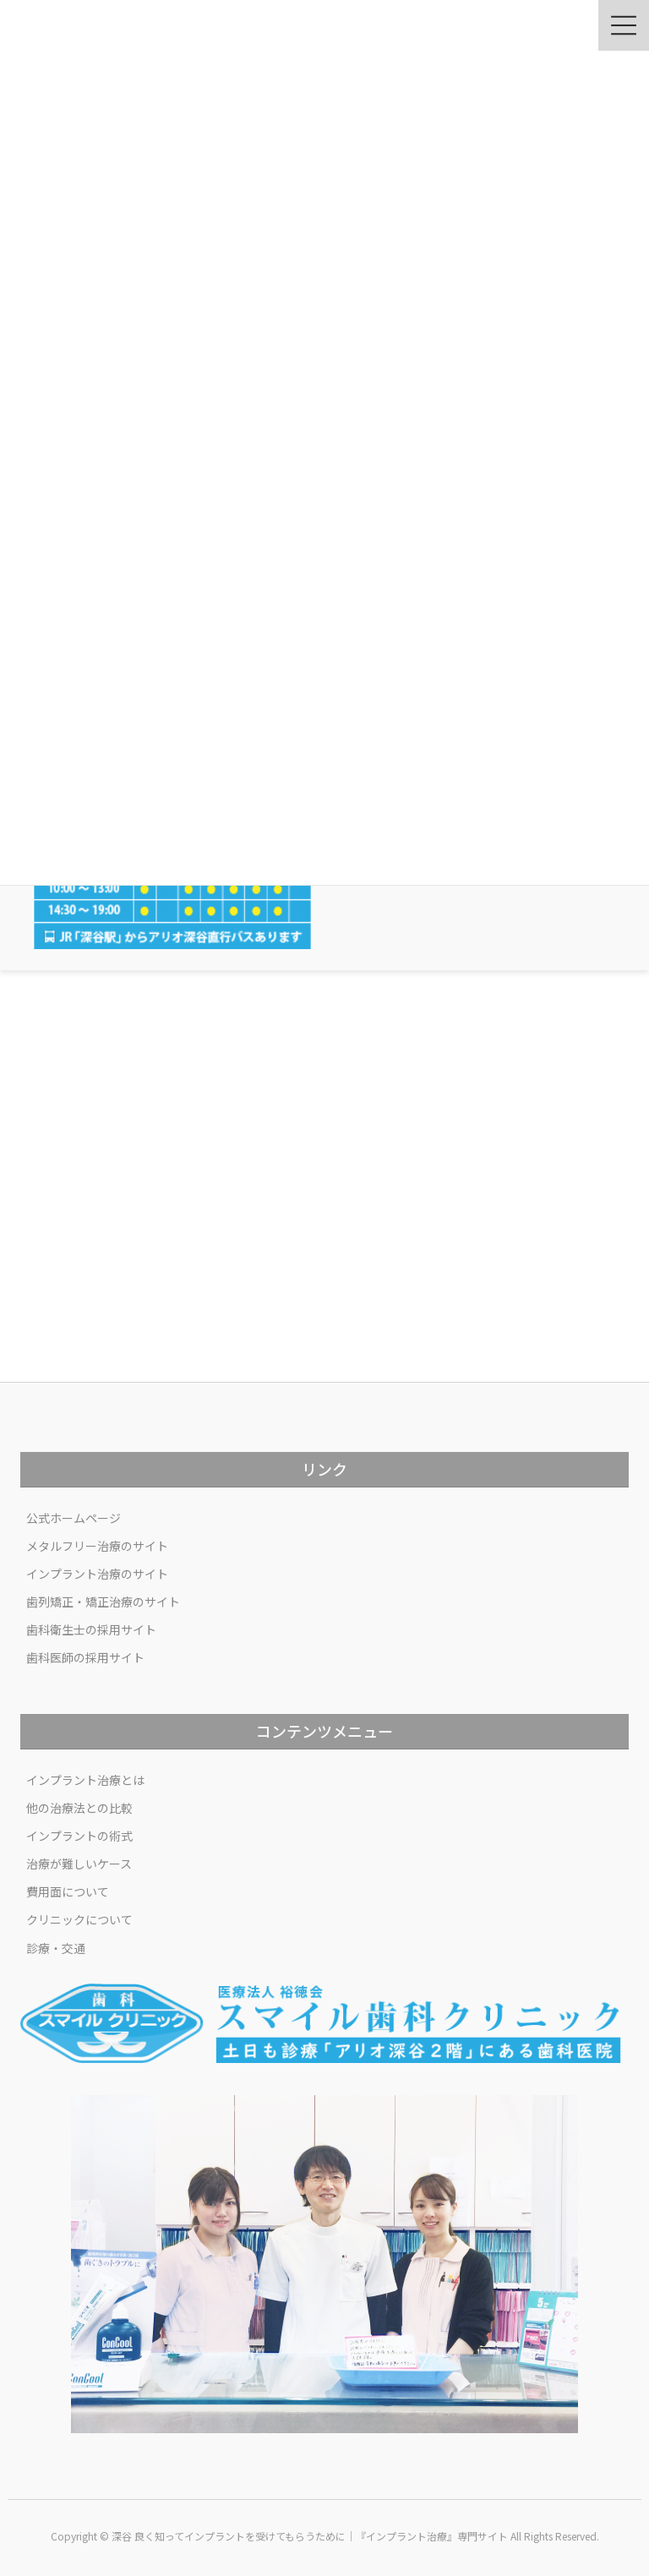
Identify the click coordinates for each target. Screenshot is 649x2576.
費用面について (67, 1891)
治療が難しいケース (79, 1863)
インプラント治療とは (85, 1779)
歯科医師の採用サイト (85, 1657)
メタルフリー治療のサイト (97, 1545)
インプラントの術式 (79, 1835)
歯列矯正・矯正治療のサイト (103, 1601)
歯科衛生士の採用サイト (91, 1629)
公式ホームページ (73, 1517)
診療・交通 (55, 1948)
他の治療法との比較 (79, 1807)
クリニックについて (79, 1919)
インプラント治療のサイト (97, 1573)
